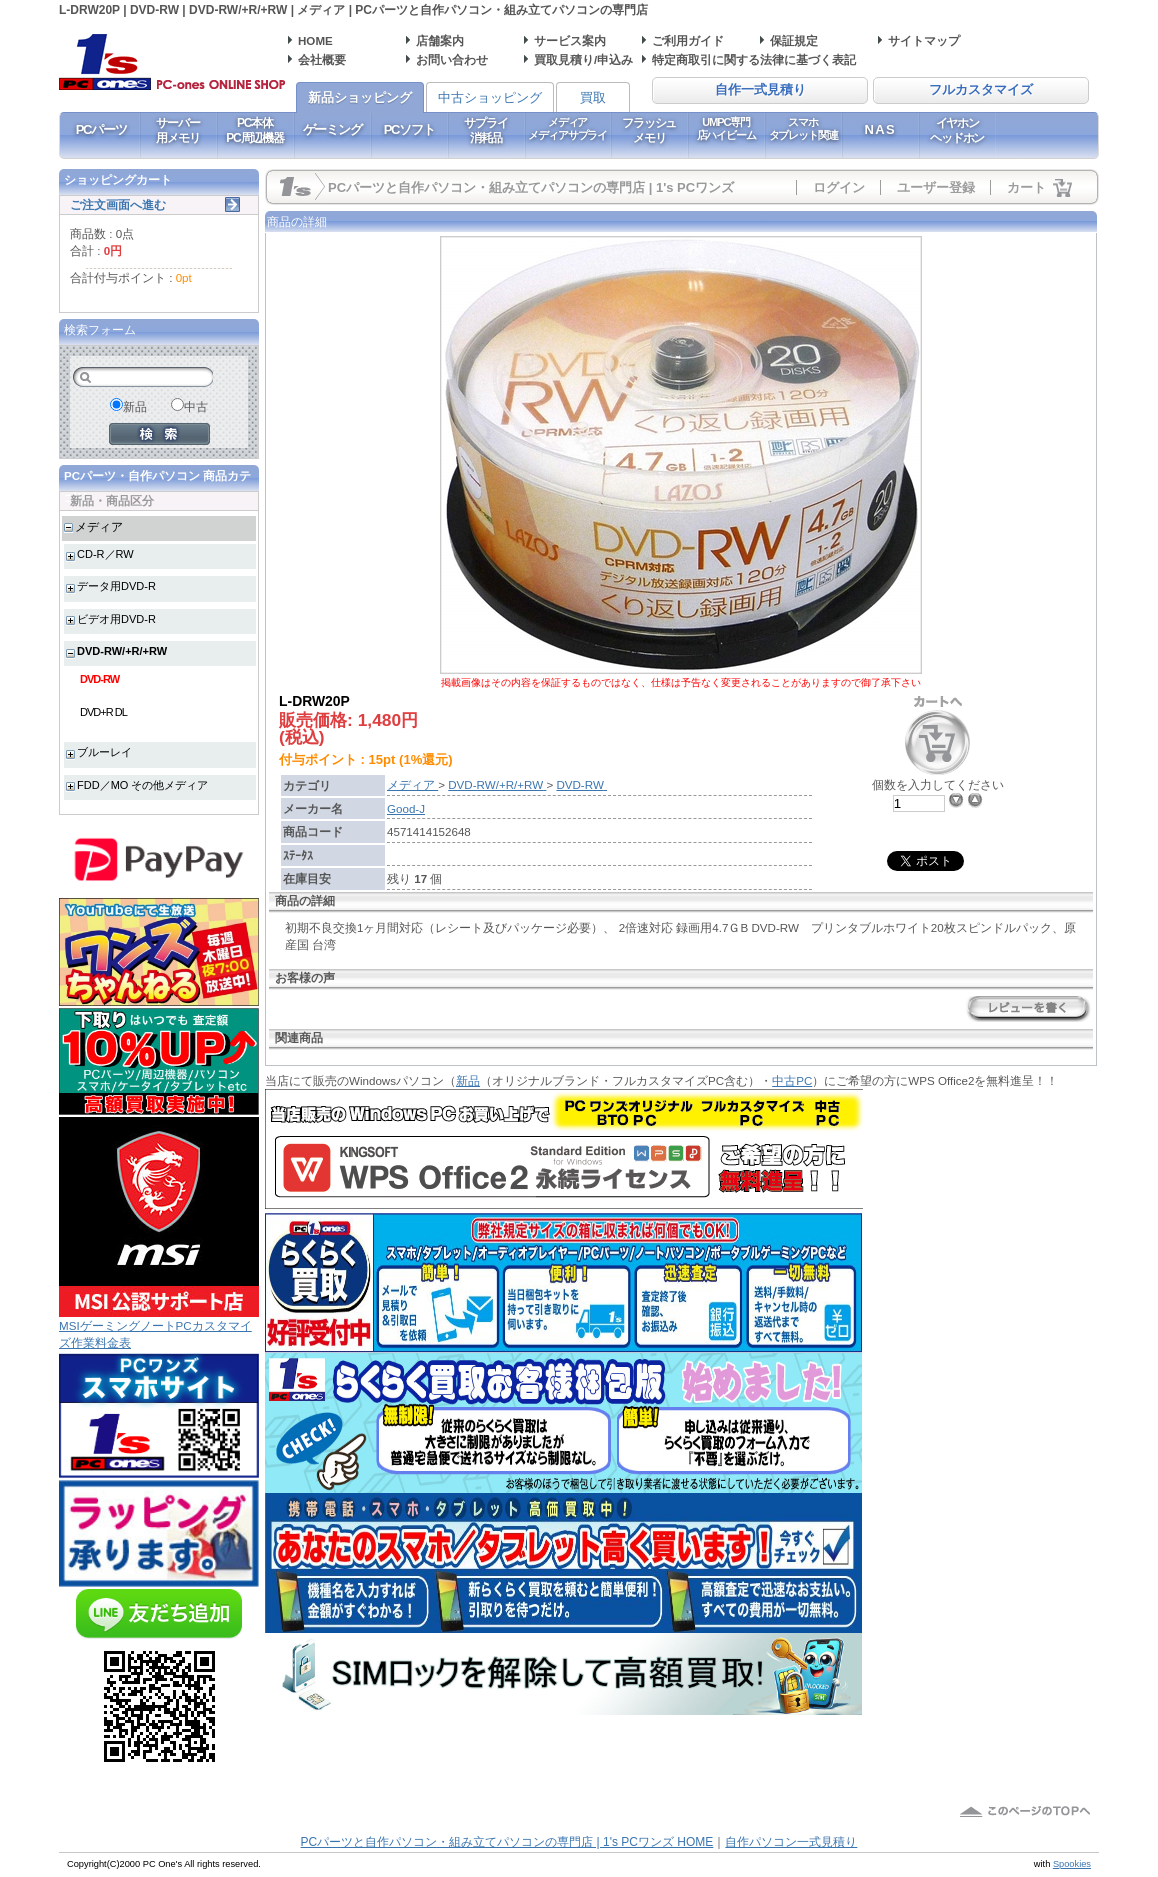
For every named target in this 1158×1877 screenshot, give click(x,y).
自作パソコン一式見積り (791, 1842)
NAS (880, 129)
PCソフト (409, 129)
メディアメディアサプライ (567, 128)
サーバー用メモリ (177, 130)
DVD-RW (99, 679)
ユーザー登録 (936, 187)
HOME (315, 40)
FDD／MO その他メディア (142, 785)
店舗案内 (440, 40)
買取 (593, 97)
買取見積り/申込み (583, 59)
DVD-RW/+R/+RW (122, 651)
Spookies (1072, 1864)
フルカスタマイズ (981, 90)
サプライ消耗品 (485, 130)
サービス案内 (570, 40)
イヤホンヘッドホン (957, 130)
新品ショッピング (360, 97)
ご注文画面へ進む (118, 204)
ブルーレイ (104, 752)
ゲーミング (332, 129)
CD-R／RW (105, 554)
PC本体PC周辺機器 (254, 130)
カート (1026, 187)
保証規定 (794, 40)
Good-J (406, 808)
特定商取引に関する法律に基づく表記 (754, 59)
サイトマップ (924, 40)
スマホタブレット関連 (803, 128)
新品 (468, 1080)
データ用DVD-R (116, 586)
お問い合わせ (452, 59)
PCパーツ (101, 129)
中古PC (792, 1080)
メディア (99, 526)
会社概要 (322, 59)
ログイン (839, 187)
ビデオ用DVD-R (116, 619)
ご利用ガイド (688, 40)
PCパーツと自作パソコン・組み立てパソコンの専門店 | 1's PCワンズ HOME (507, 1842)
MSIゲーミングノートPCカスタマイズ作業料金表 (159, 1327)
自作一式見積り (760, 90)
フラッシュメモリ (649, 130)
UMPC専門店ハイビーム (726, 128)
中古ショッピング (490, 97)
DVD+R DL (103, 712)
